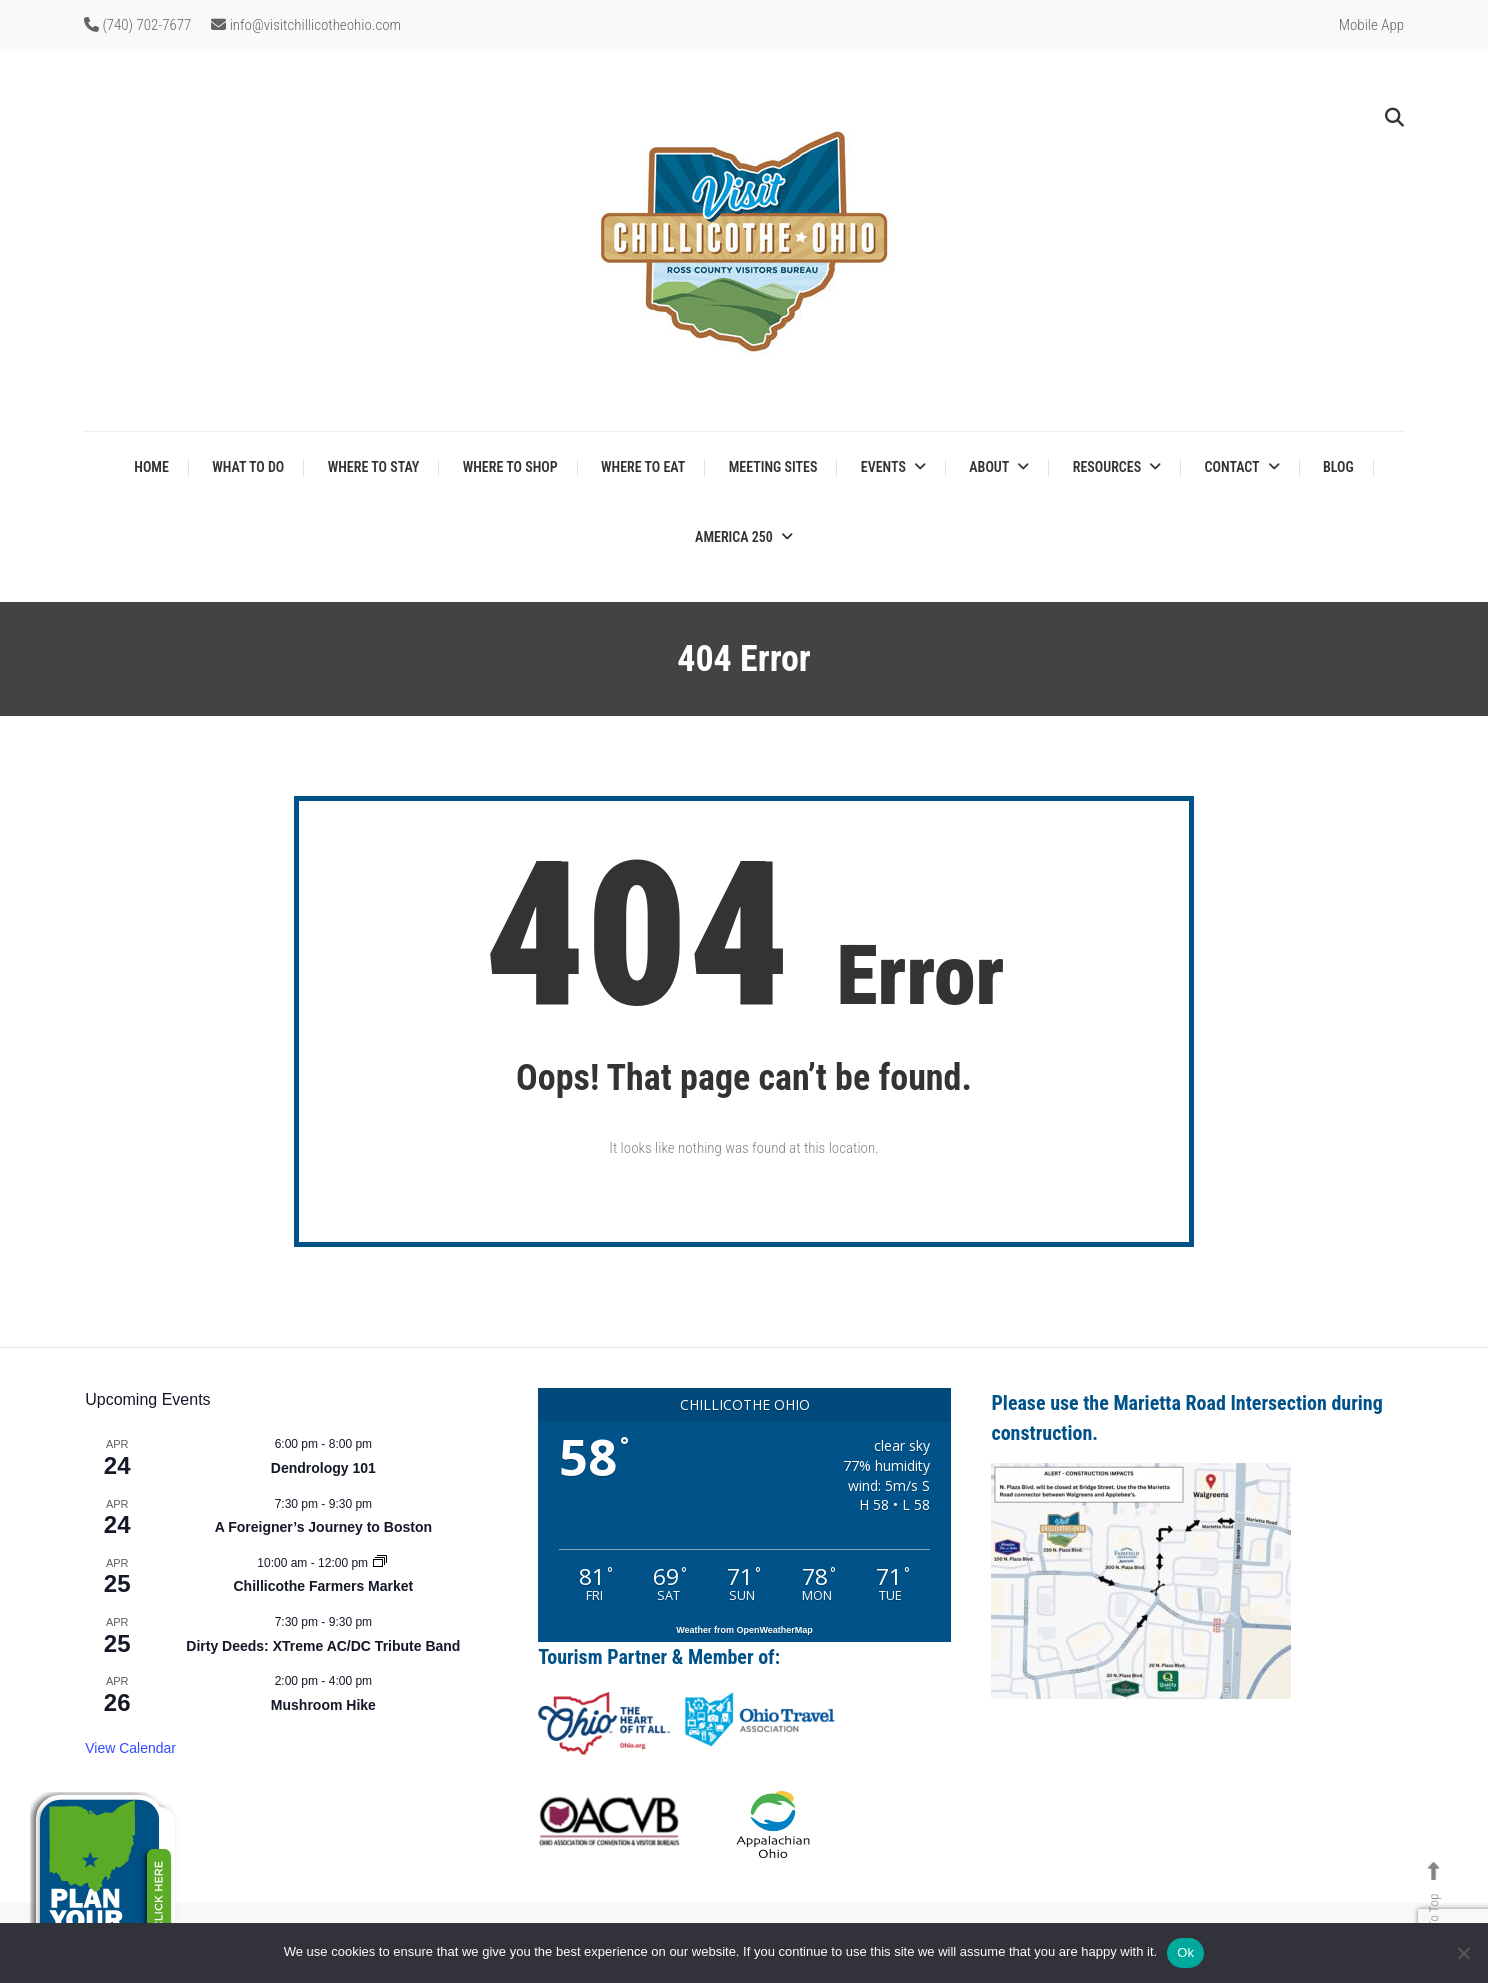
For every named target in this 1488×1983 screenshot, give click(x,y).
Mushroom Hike (323, 1705)
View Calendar (130, 1748)
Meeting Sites (773, 467)
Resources (1107, 467)
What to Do (248, 467)
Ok (1185, 1952)
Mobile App (1371, 25)
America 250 (734, 537)
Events (883, 467)
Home (151, 467)
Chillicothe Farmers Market (324, 1586)
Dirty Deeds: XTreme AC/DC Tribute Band (323, 1646)
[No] (1463, 1953)
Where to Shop (510, 467)
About (989, 467)
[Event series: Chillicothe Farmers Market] (380, 1563)
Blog (1338, 467)
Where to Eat (643, 467)
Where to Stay (374, 467)
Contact (1232, 467)
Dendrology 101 (323, 1468)
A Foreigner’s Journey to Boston (323, 1527)
